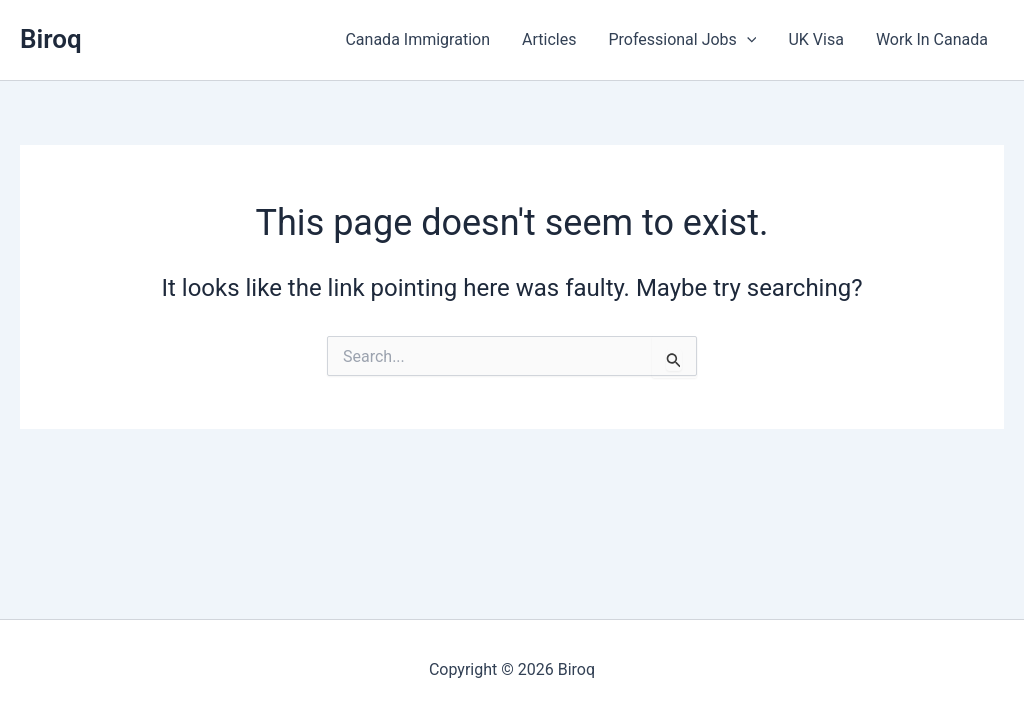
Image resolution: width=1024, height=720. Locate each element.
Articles (549, 39)
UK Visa (815, 39)
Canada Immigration (417, 39)
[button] (747, 40)
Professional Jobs (682, 40)
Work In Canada (932, 39)
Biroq (51, 39)
